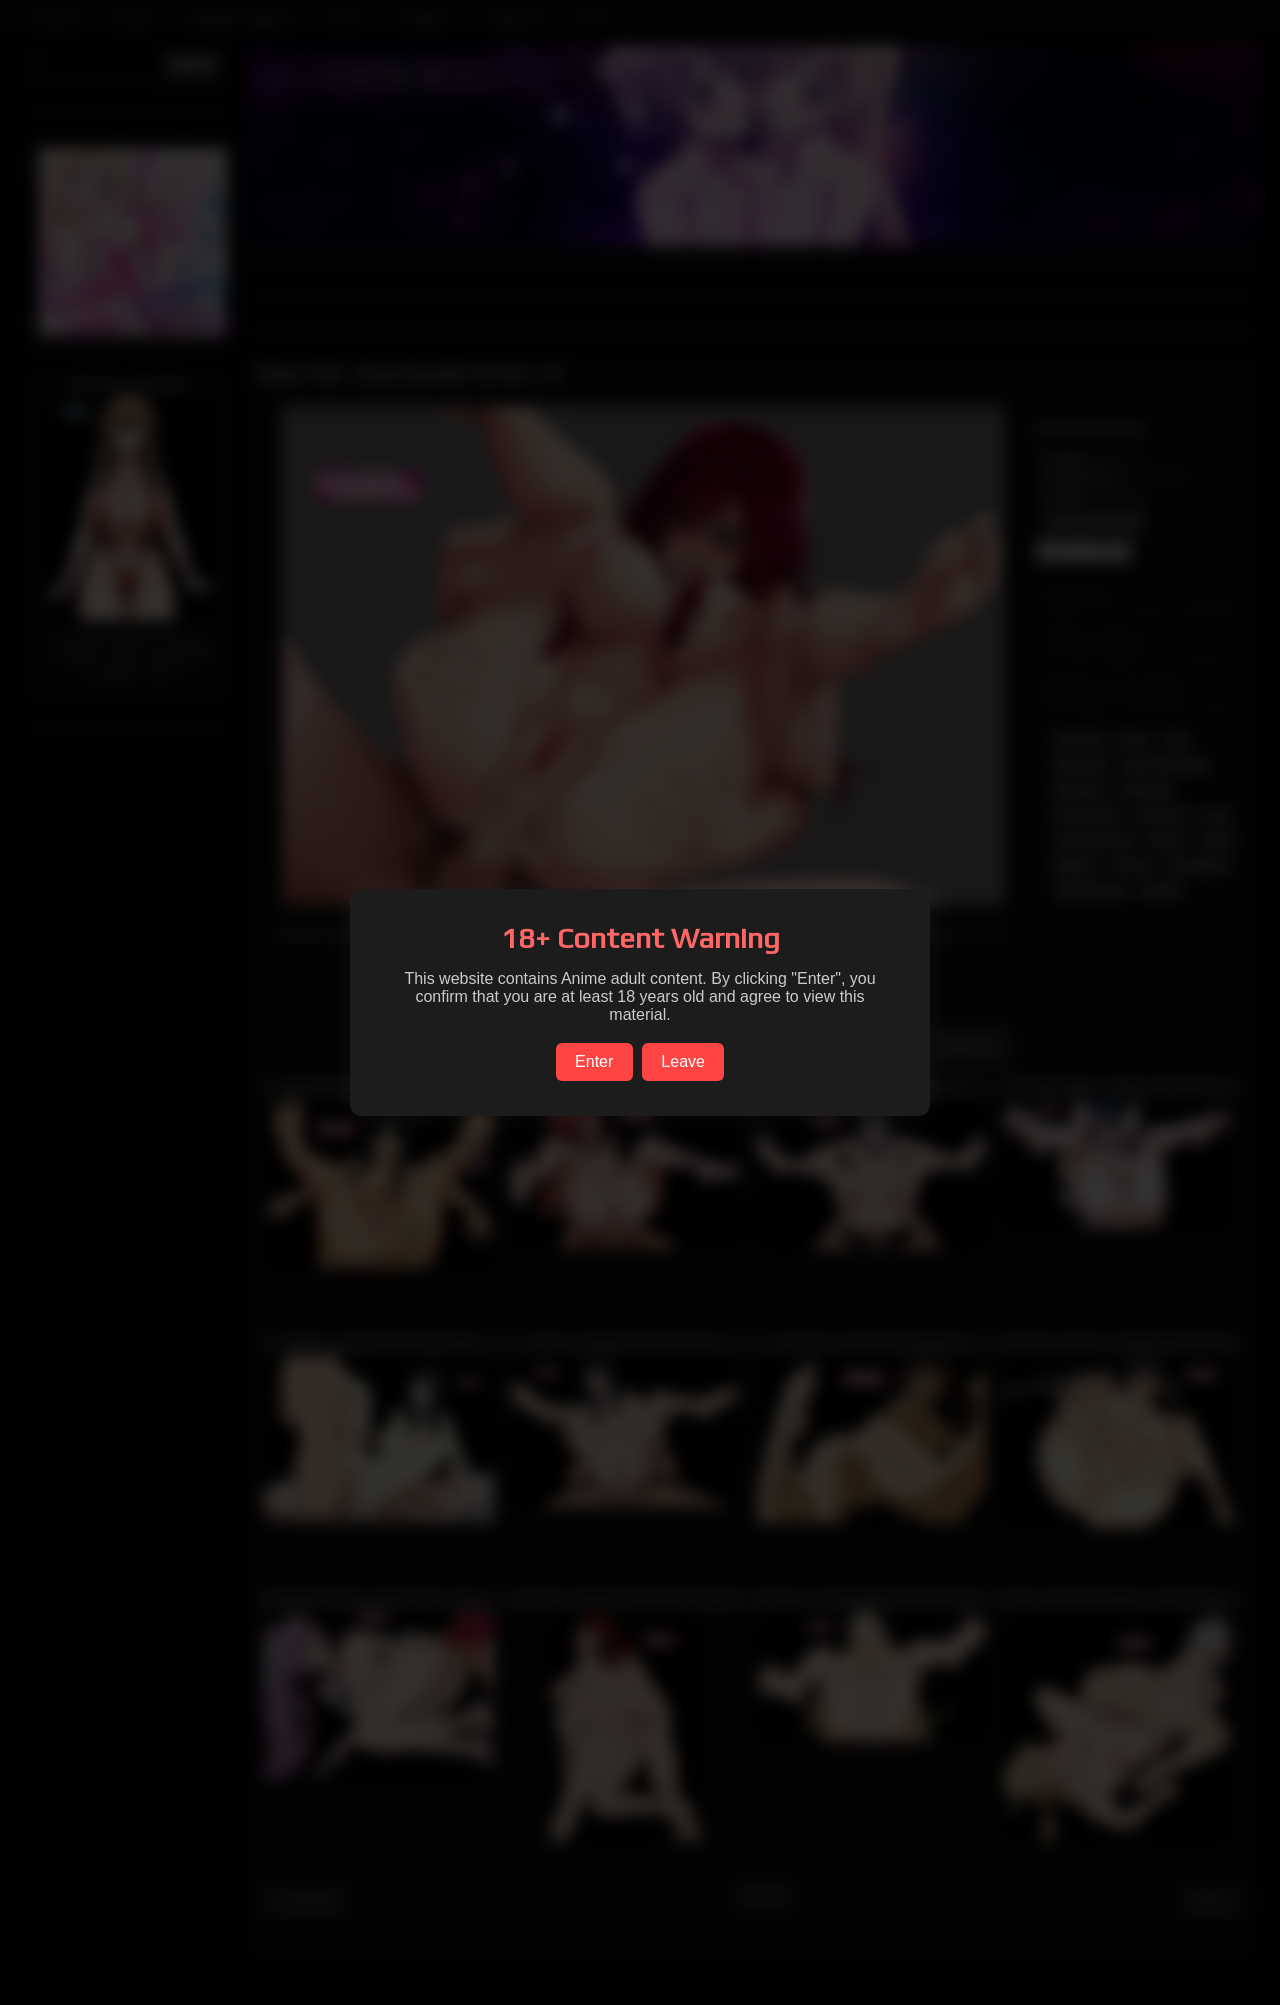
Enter (594, 1061)
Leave (683, 1061)
